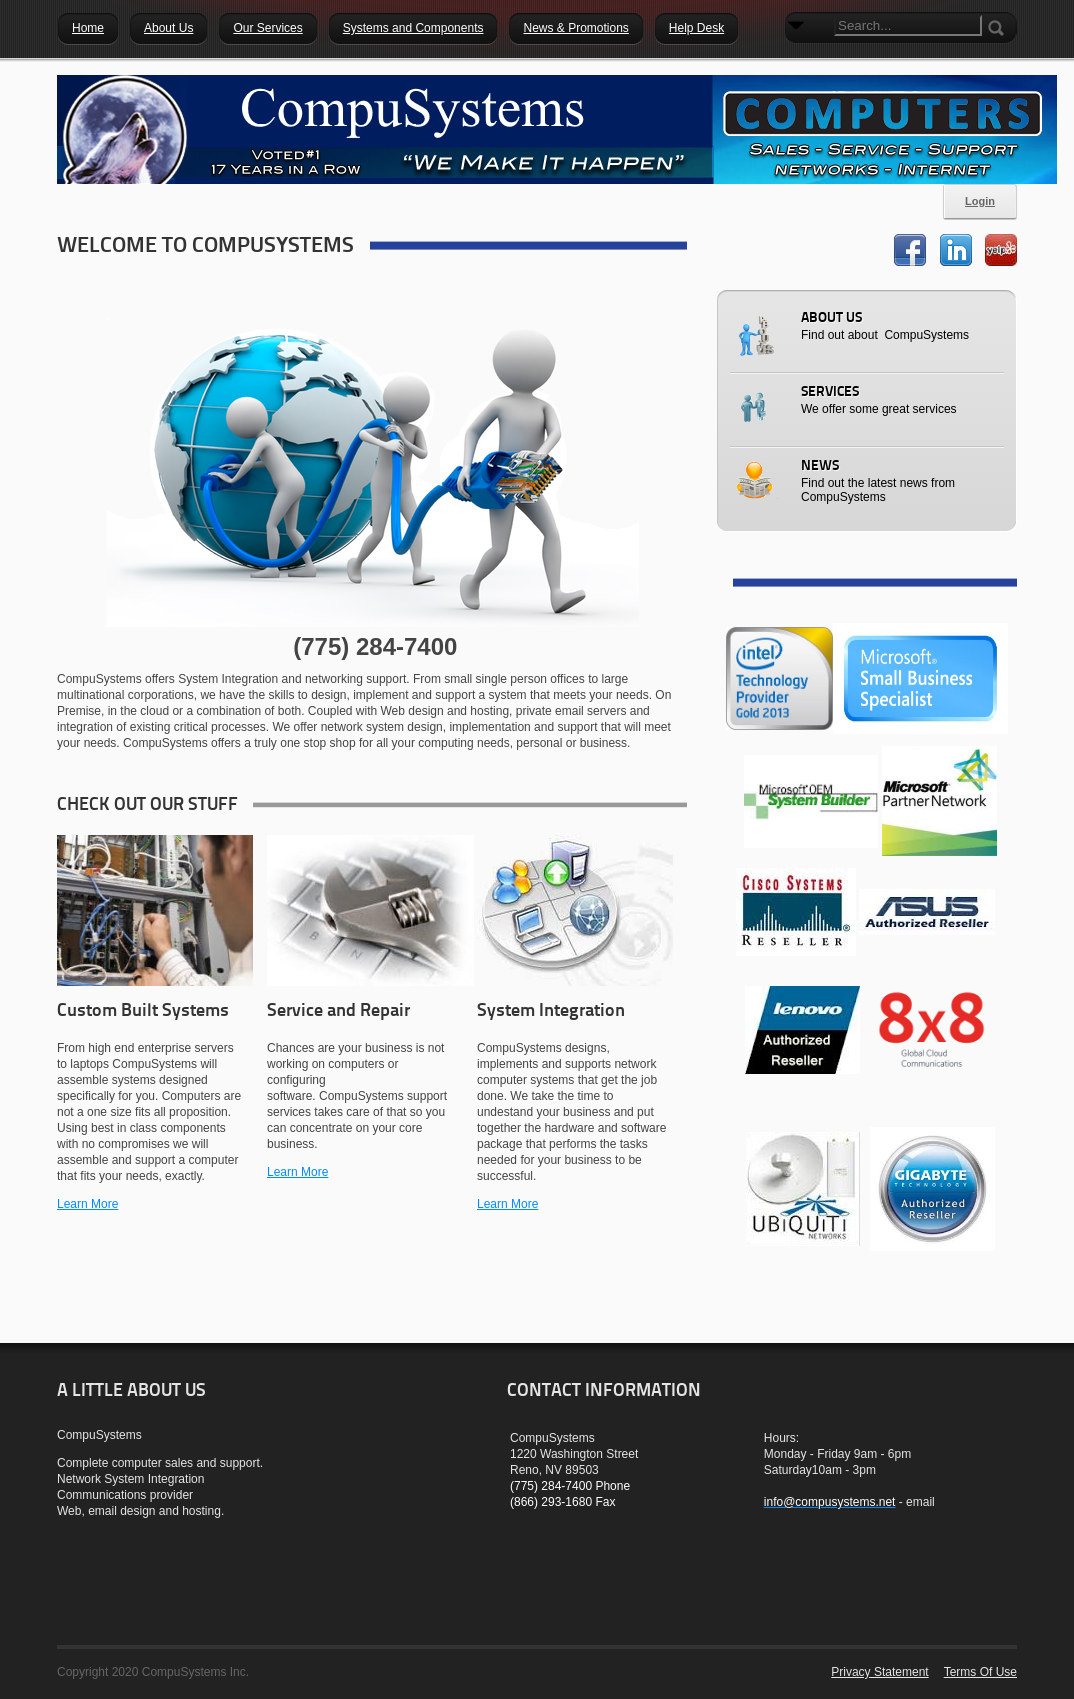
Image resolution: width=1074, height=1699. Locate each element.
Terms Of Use (980, 1672)
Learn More (87, 1204)
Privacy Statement (879, 1672)
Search (800, 60)
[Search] (908, 25)
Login (980, 201)
